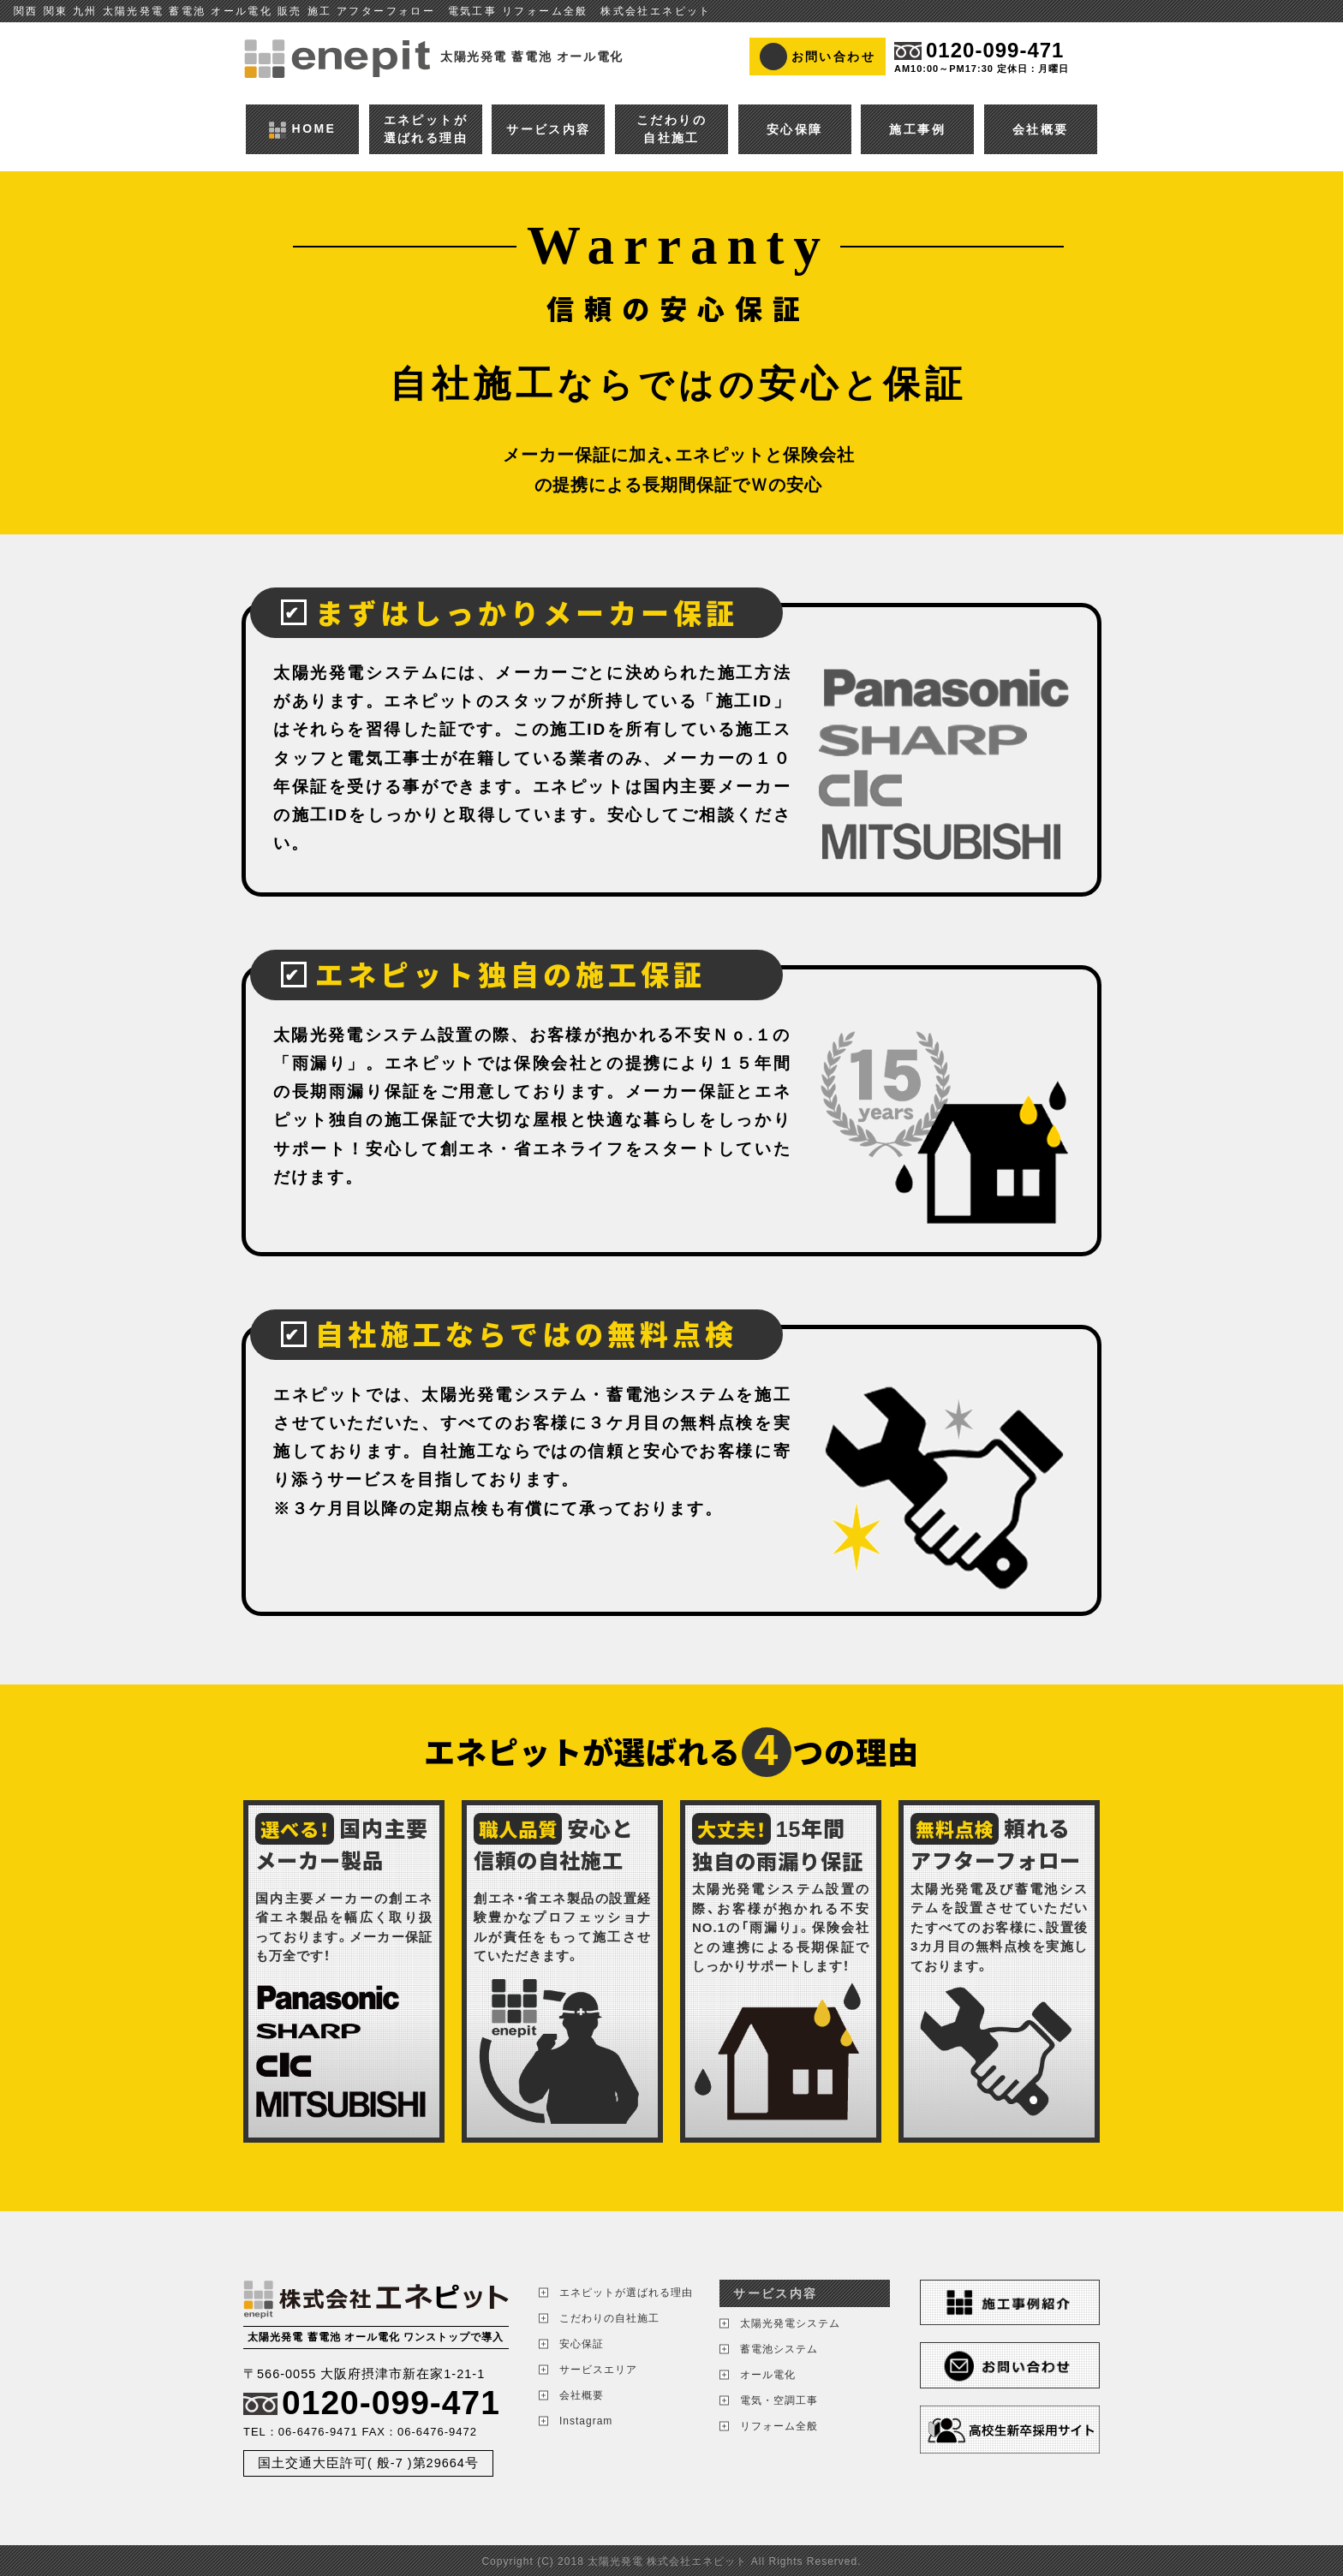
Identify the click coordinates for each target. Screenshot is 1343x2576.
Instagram (585, 2421)
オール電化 (768, 2375)
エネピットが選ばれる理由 (626, 2293)
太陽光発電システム (790, 2323)
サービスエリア (598, 2370)
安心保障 (795, 129)
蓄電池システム (779, 2349)
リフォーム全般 (779, 2426)
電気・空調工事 (779, 2400)
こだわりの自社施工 (609, 2318)
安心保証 (581, 2344)
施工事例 (917, 129)
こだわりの (671, 130)
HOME (302, 129)
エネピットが (426, 130)
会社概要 (1040, 129)
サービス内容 (548, 129)
